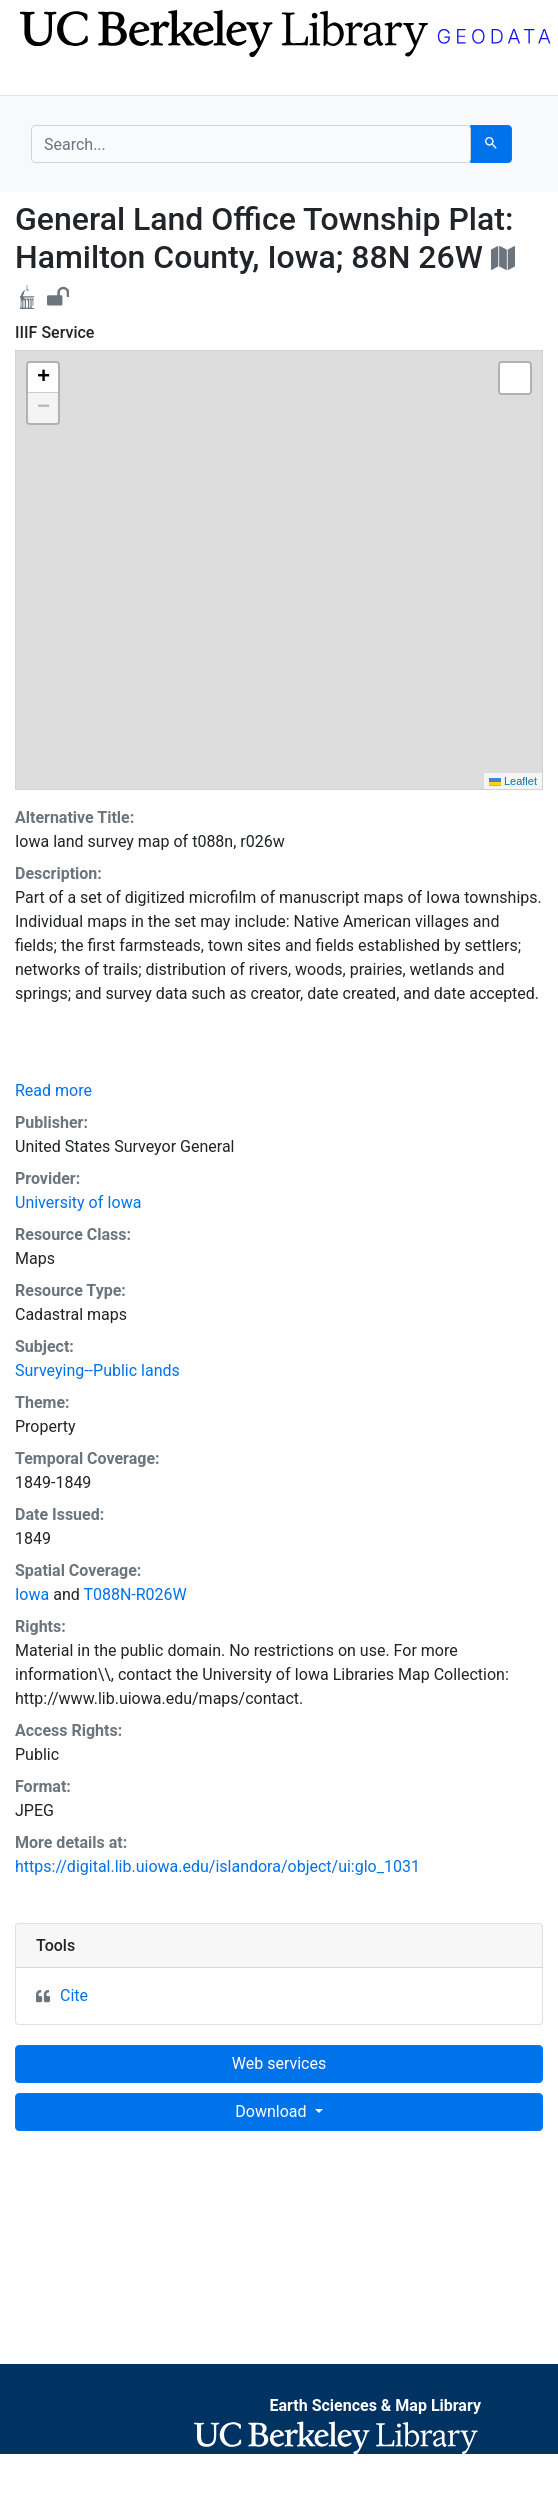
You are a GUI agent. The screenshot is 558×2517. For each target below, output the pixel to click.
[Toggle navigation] (44, 78)
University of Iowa (78, 1202)
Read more (53, 1090)
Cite (74, 1995)
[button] (43, 378)
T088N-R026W (134, 1594)
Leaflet (513, 781)
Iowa (32, 1594)
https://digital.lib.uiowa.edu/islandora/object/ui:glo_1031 (217, 1866)
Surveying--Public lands (97, 1370)
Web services (279, 2063)
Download (272, 2111)
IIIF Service (54, 332)
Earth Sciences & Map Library (375, 2405)
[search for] (251, 144)
